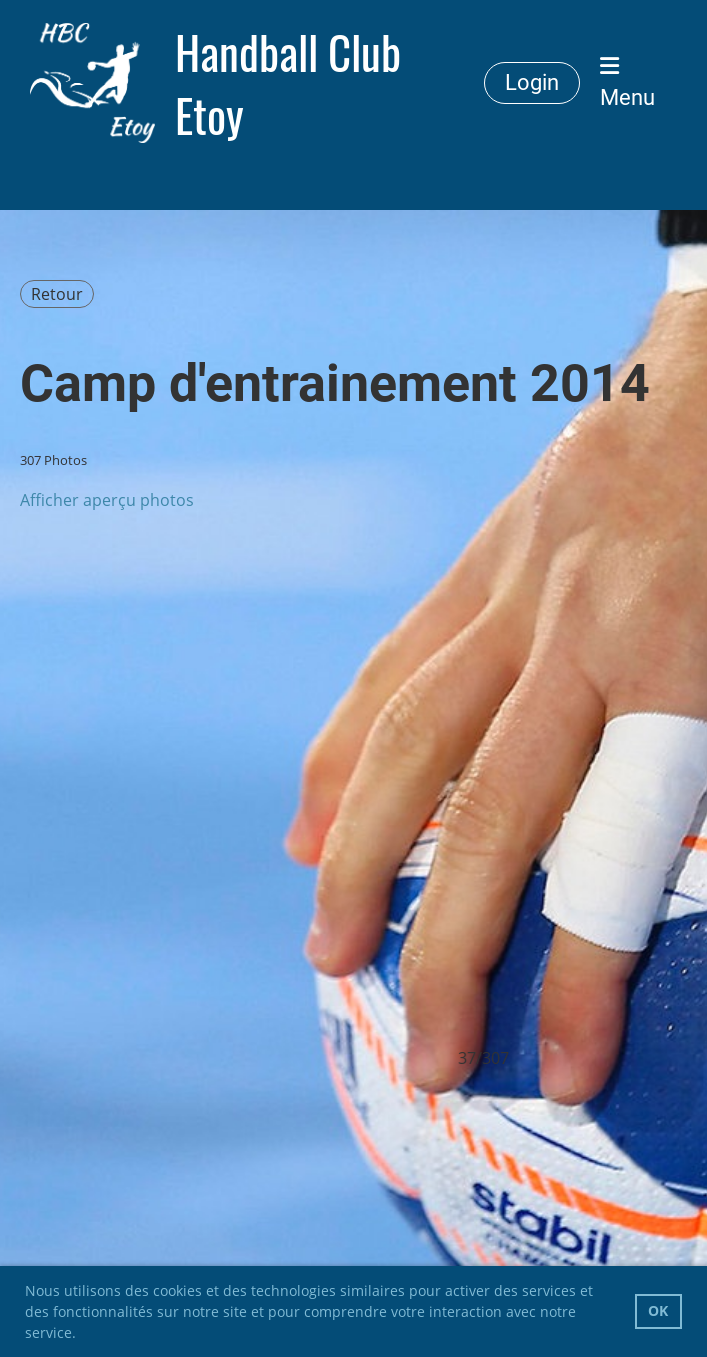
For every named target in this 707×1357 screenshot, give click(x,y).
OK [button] (658, 1310)
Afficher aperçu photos (107, 500)
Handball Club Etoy (288, 83)
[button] (83, 1335)
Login (532, 82)
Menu (627, 82)
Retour (57, 294)
